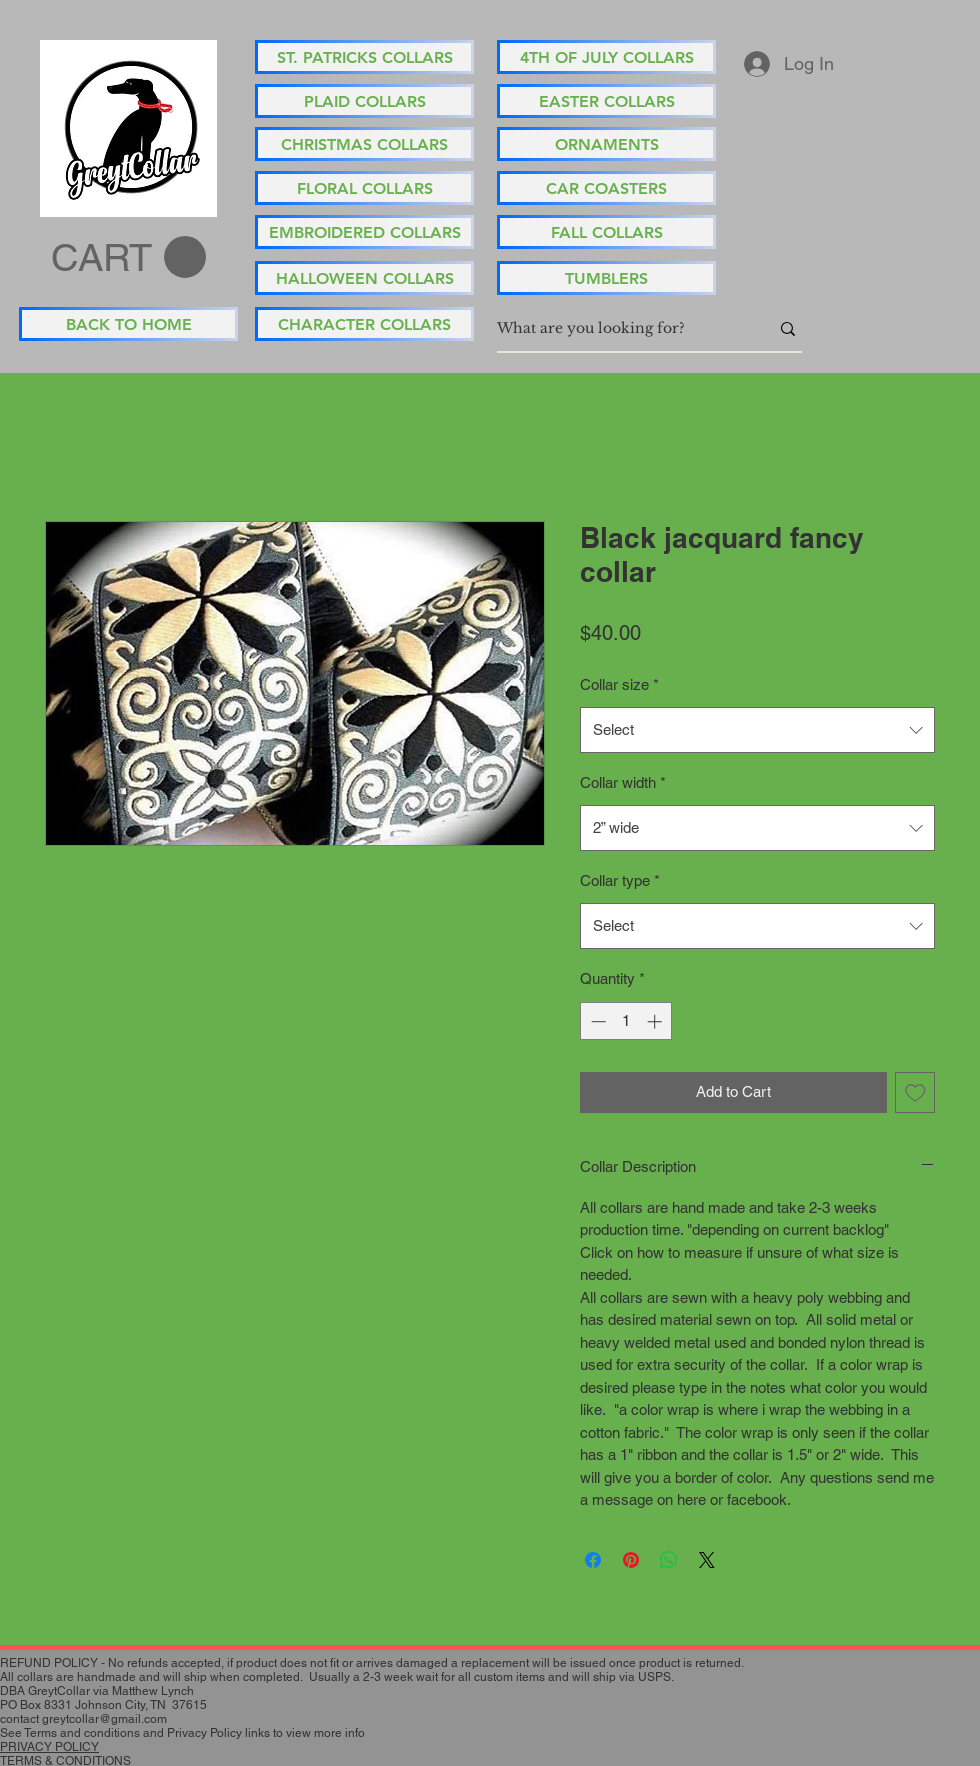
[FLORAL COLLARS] (364, 188)
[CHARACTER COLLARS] (364, 324)
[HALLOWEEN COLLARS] (364, 278)
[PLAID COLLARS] (364, 101)
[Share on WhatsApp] (669, 1560)
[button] (128, 258)
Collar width (623, 782)
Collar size (619, 684)
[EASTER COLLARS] (606, 101)
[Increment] (656, 1021)
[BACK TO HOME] (128, 324)
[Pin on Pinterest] (631, 1560)
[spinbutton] (626, 1021)
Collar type (620, 880)
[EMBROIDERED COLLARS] (364, 232)
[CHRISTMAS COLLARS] (364, 144)
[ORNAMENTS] (606, 144)
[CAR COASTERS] (606, 188)
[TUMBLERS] (606, 278)
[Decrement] (596, 1021)
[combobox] (757, 730)
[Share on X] (707, 1560)
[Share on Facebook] (593, 1560)
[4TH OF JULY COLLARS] (606, 57)
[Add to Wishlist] (915, 1092)
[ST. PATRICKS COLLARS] (364, 57)
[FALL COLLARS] (606, 232)
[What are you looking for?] (618, 329)
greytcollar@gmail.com (104, 1719)
